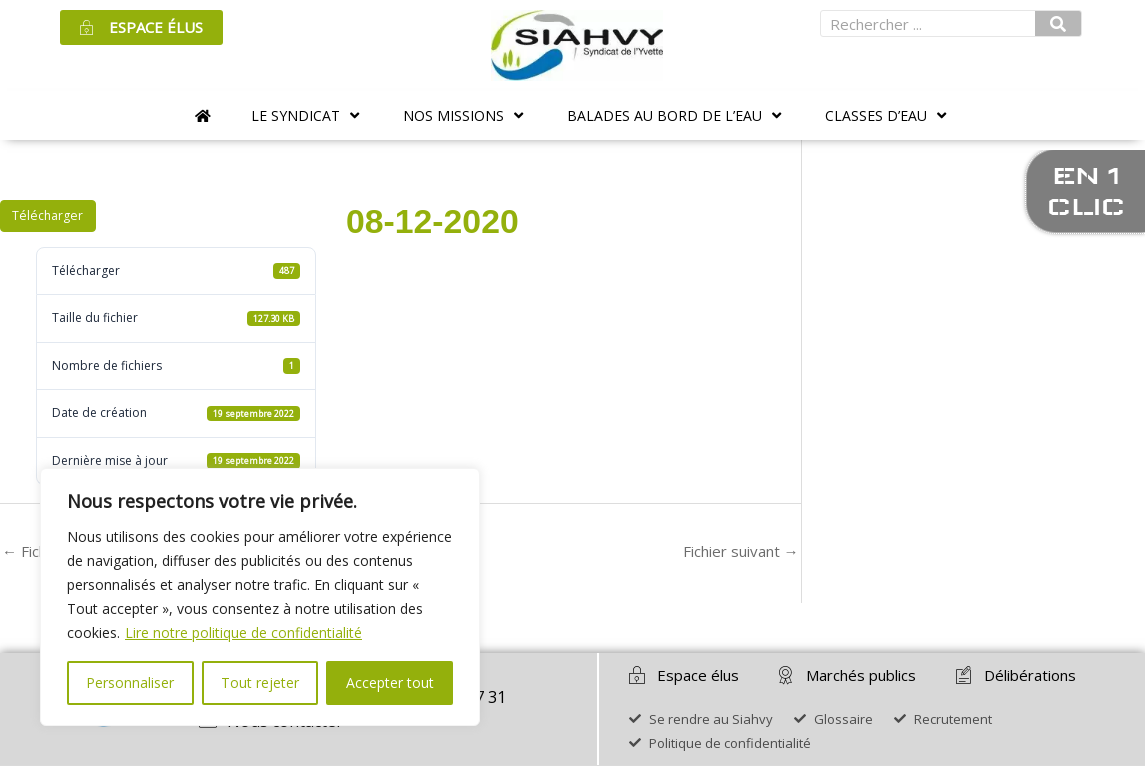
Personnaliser (130, 682)
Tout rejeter (260, 682)
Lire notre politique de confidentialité (243, 632)
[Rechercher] (1058, 23)
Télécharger (47, 215)
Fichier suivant (741, 551)
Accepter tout (390, 682)
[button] (307, 115)
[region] (260, 597)
